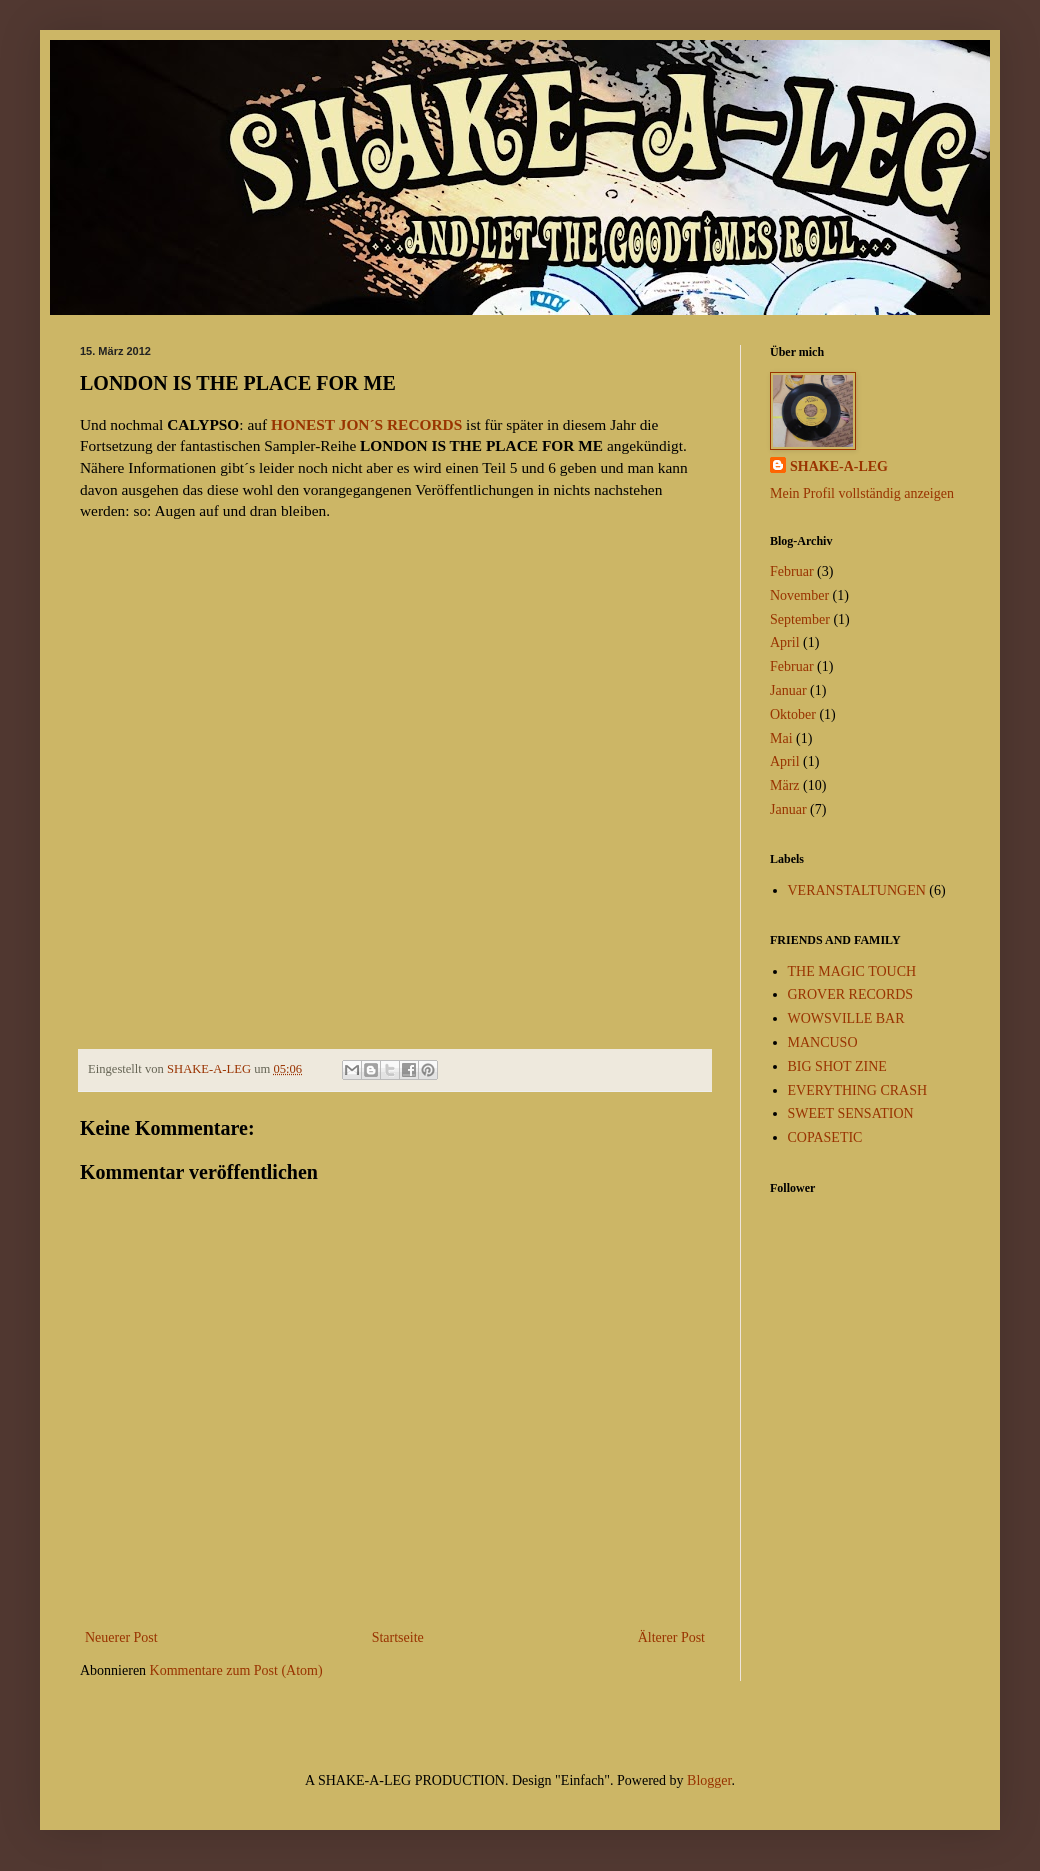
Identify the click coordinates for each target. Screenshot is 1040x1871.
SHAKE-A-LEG (839, 466)
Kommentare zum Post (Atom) (236, 1670)
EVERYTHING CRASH (858, 1090)
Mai (781, 738)
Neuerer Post (121, 1637)
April (785, 642)
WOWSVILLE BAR (846, 1018)
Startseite (398, 1637)
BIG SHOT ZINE (837, 1066)
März (785, 785)
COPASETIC (825, 1137)
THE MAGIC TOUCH (852, 971)
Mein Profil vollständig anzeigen (862, 493)
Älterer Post (671, 1637)
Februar (792, 571)
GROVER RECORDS (851, 994)
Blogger (709, 1780)
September (800, 619)
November (799, 595)
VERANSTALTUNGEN (857, 890)
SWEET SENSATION (851, 1113)
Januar (788, 690)
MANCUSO (823, 1042)
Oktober (793, 714)
